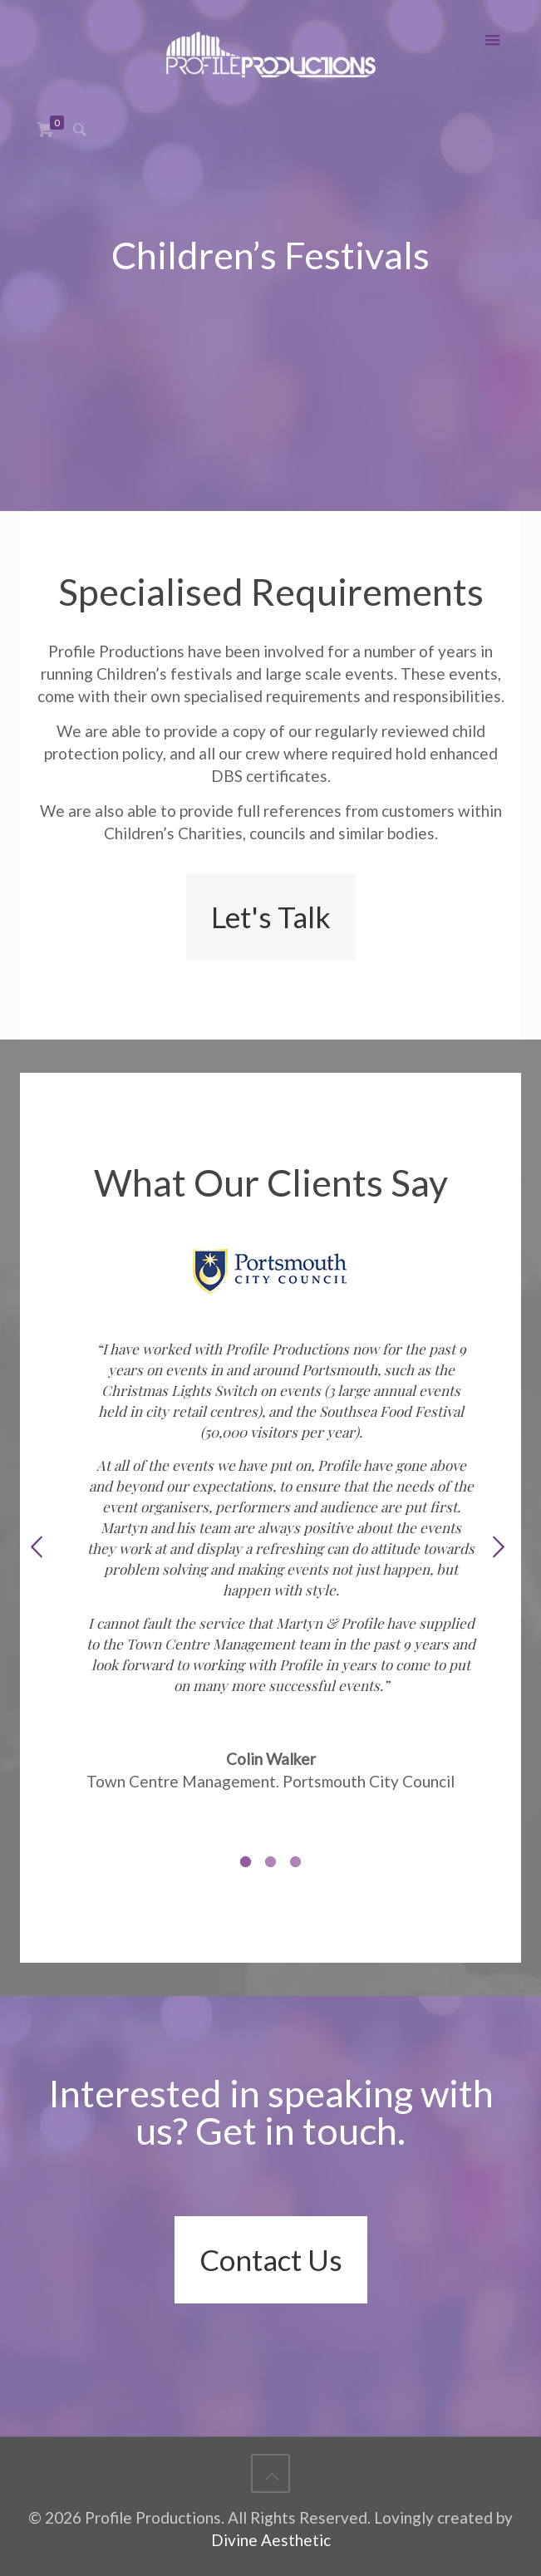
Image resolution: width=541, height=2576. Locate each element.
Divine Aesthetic (271, 2539)
